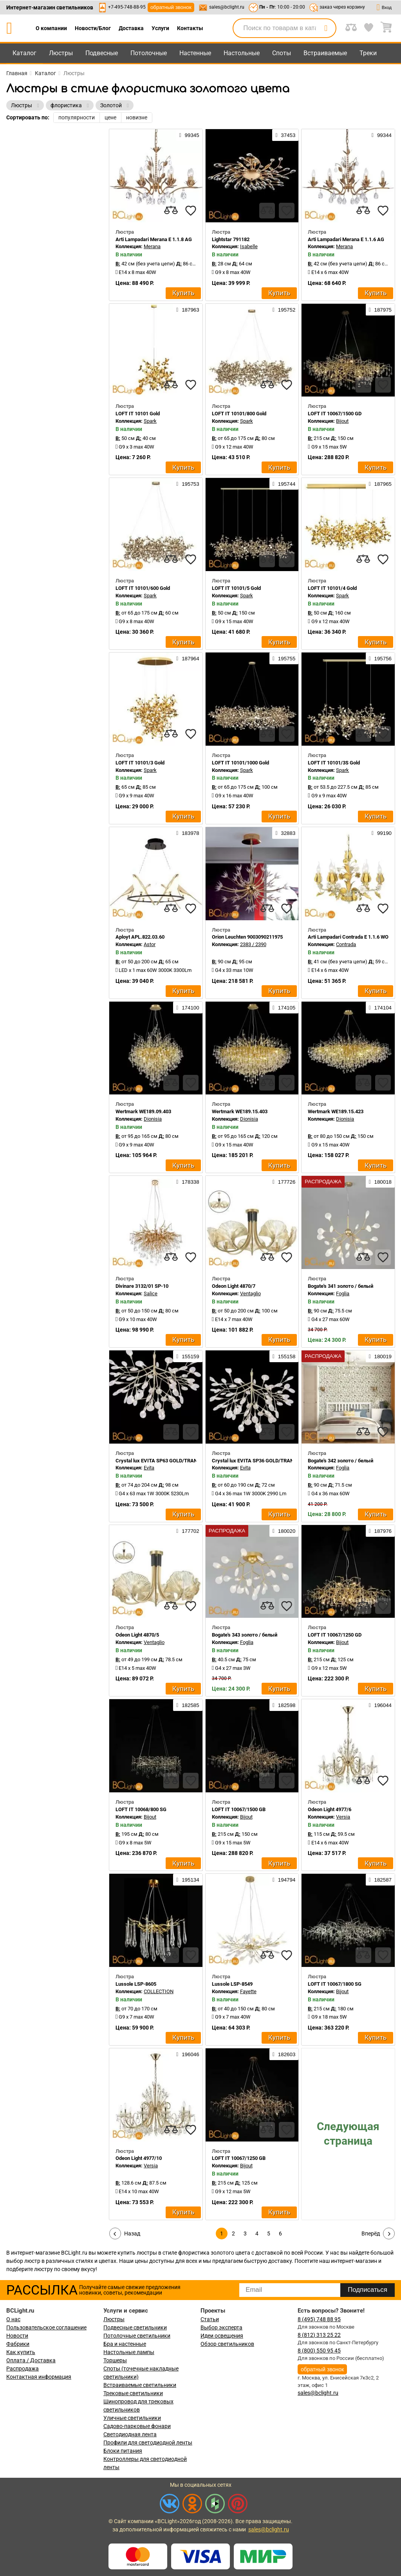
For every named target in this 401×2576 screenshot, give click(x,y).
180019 (380, 1356)
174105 (284, 1007)
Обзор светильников (227, 2344)
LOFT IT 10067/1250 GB (239, 2158)
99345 (189, 135)
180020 (284, 1531)
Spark (150, 421)
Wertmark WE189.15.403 (239, 1111)
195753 (187, 484)
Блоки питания (122, 2451)
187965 (380, 484)
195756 (380, 658)
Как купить (20, 2352)
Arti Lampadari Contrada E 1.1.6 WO (348, 937)
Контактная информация (38, 2377)
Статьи (209, 2319)
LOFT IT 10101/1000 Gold (240, 763)
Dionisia (153, 1119)
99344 (382, 135)
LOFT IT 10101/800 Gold (239, 413)
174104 (380, 1007)
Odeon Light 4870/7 (233, 1286)
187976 (380, 1531)
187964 (187, 658)
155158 (284, 1356)
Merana (152, 246)
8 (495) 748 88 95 (319, 2319)
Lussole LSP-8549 (232, 1984)
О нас (13, 2319)
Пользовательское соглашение (46, 2327)
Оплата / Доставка (31, 2360)
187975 (380, 309)
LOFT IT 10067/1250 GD (334, 1635)
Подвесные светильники (135, 2327)
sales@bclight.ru (226, 7)
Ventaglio (250, 1293)
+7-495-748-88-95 (127, 7)
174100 (187, 1007)
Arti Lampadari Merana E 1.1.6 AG (346, 239)
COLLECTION (158, 1991)
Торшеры (115, 2360)
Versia (343, 1817)
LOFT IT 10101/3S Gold (334, 763)
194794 (284, 1880)
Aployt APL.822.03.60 (140, 937)
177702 (187, 1531)
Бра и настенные (124, 2344)
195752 (284, 309)
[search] (326, 28)
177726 (284, 1182)
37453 (285, 135)
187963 (187, 309)
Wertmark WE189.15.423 (335, 1111)
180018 (380, 1182)
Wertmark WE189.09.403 (143, 1111)
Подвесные (101, 53)
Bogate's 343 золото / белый (244, 1635)
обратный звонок (170, 7)
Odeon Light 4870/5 (137, 1635)
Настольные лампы (128, 2352)
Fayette (248, 1991)
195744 (284, 484)
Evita (149, 1468)
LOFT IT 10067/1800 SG (334, 1984)
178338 (187, 1182)
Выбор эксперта (221, 2327)
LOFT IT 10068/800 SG (141, 1809)
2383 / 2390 (253, 944)
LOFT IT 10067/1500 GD (334, 413)
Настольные (242, 53)
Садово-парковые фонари (137, 2426)
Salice (150, 1293)
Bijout (342, 421)
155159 (187, 1356)
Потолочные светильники (136, 2336)
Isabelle (249, 246)
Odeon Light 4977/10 (139, 2158)
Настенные (195, 53)
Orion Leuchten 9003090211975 (247, 937)
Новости (17, 2336)
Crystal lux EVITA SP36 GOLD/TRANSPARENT (264, 1461)
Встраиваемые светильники (139, 2385)
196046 (187, 2054)
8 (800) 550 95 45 (319, 2350)
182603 (284, 2054)
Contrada (346, 944)
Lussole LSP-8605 (136, 1984)
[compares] (171, 210)
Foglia (342, 1293)
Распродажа (22, 2368)
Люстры (61, 53)
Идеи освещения (221, 2336)
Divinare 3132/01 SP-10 (142, 1286)
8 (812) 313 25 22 (319, 2335)
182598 (284, 1705)
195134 (187, 1880)
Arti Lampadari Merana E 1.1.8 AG (154, 239)
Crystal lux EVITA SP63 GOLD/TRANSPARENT (167, 1461)
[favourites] (191, 210)
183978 (187, 833)
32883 (285, 833)
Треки (368, 53)
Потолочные (148, 53)
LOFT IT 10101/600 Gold (143, 588)
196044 (380, 1705)
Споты (281, 53)
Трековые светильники (133, 2393)
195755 (284, 658)
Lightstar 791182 (230, 239)
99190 (382, 833)
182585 (187, 1705)
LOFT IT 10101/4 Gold (332, 588)
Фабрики (17, 2344)
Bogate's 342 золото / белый (340, 1461)
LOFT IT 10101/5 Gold (236, 588)
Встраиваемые (325, 53)
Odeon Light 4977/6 (329, 1809)
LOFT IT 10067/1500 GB (239, 1809)
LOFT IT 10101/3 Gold (140, 763)
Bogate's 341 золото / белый (340, 1286)
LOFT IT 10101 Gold (138, 413)
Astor (149, 944)
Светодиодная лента (130, 2434)
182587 (380, 1880)
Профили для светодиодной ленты (147, 2442)
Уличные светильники (132, 2418)
